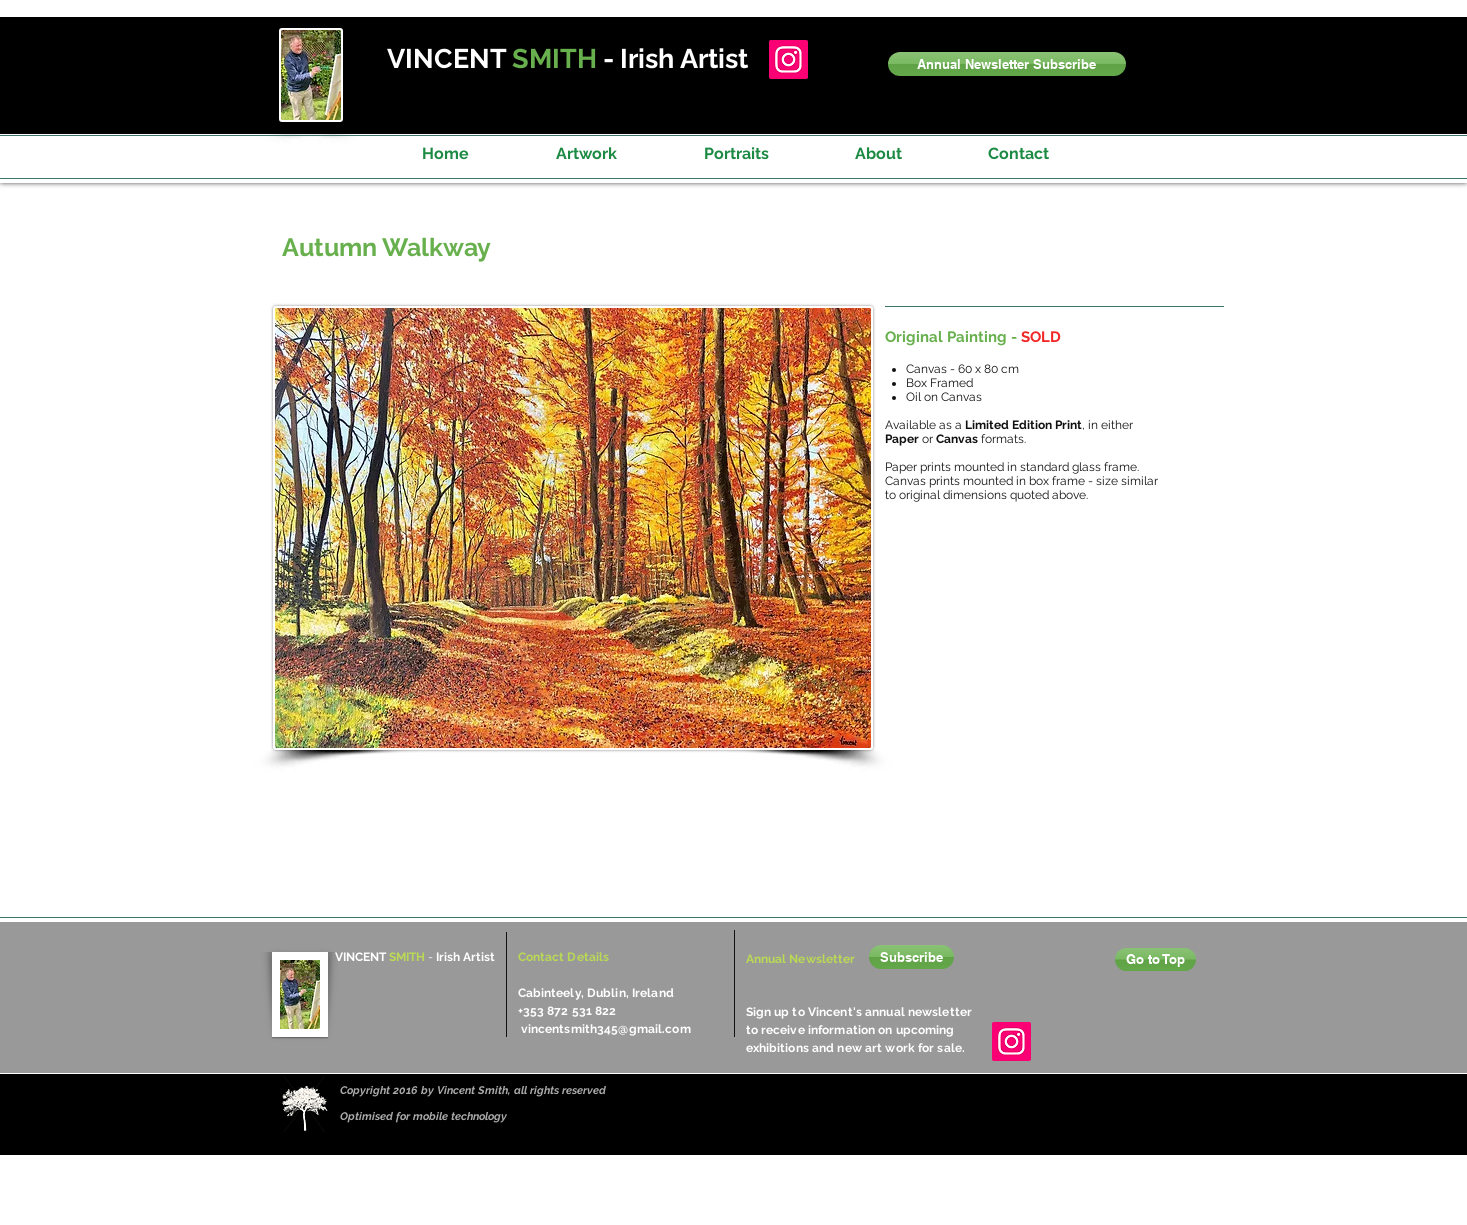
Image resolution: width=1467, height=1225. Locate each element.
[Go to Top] (1155, 959)
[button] (1007, 64)
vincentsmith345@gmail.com (606, 1029)
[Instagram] (788, 59)
